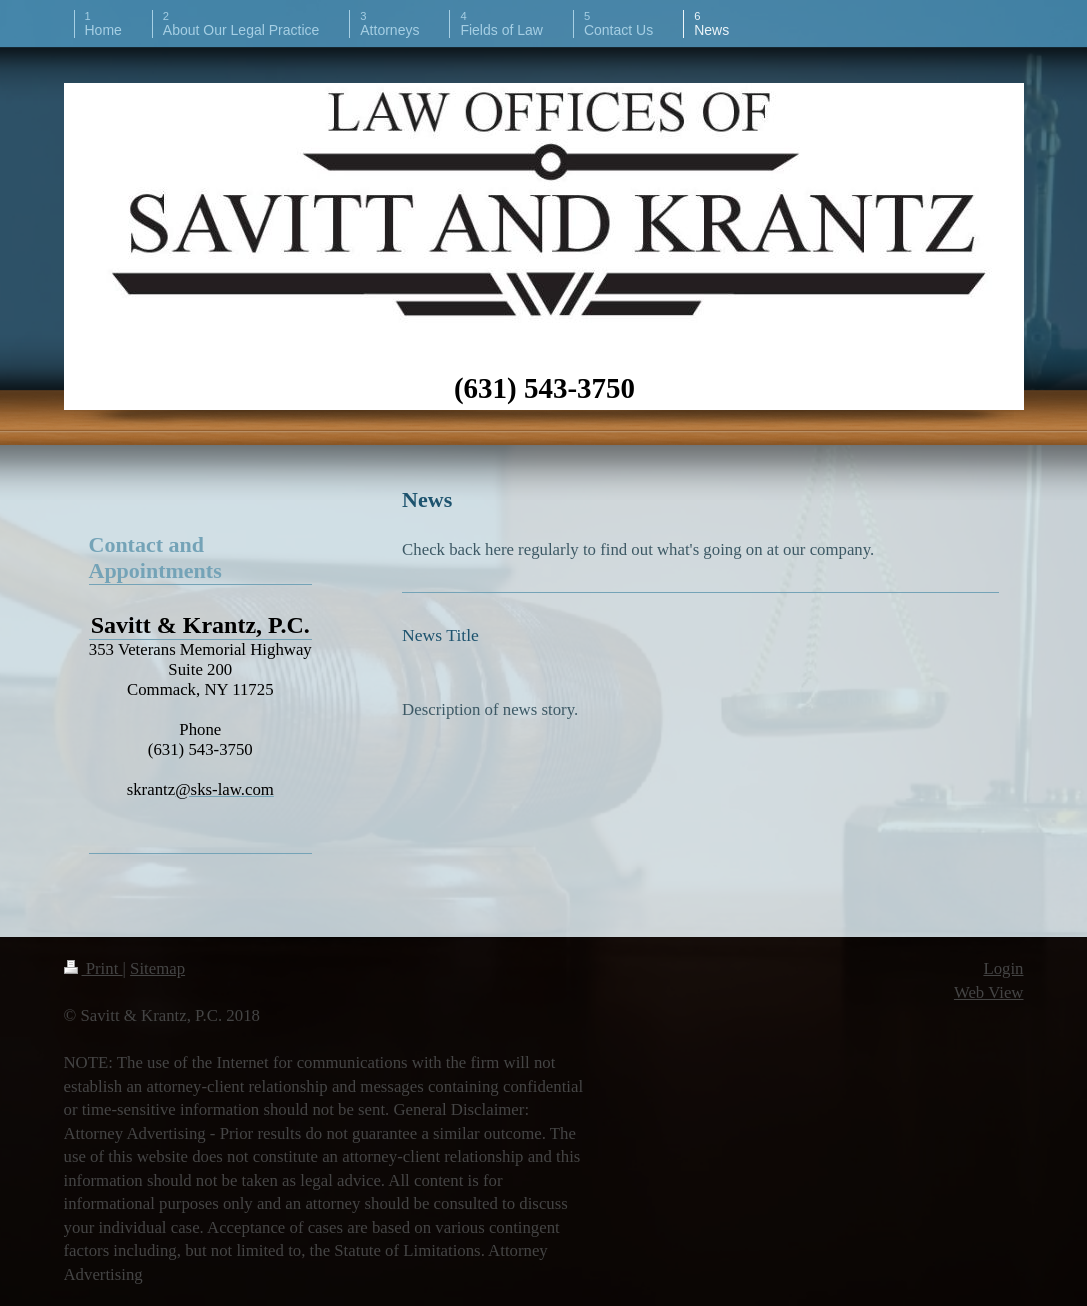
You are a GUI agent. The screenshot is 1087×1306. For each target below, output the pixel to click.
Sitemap (157, 968)
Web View (989, 992)
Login (1003, 968)
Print (93, 968)
